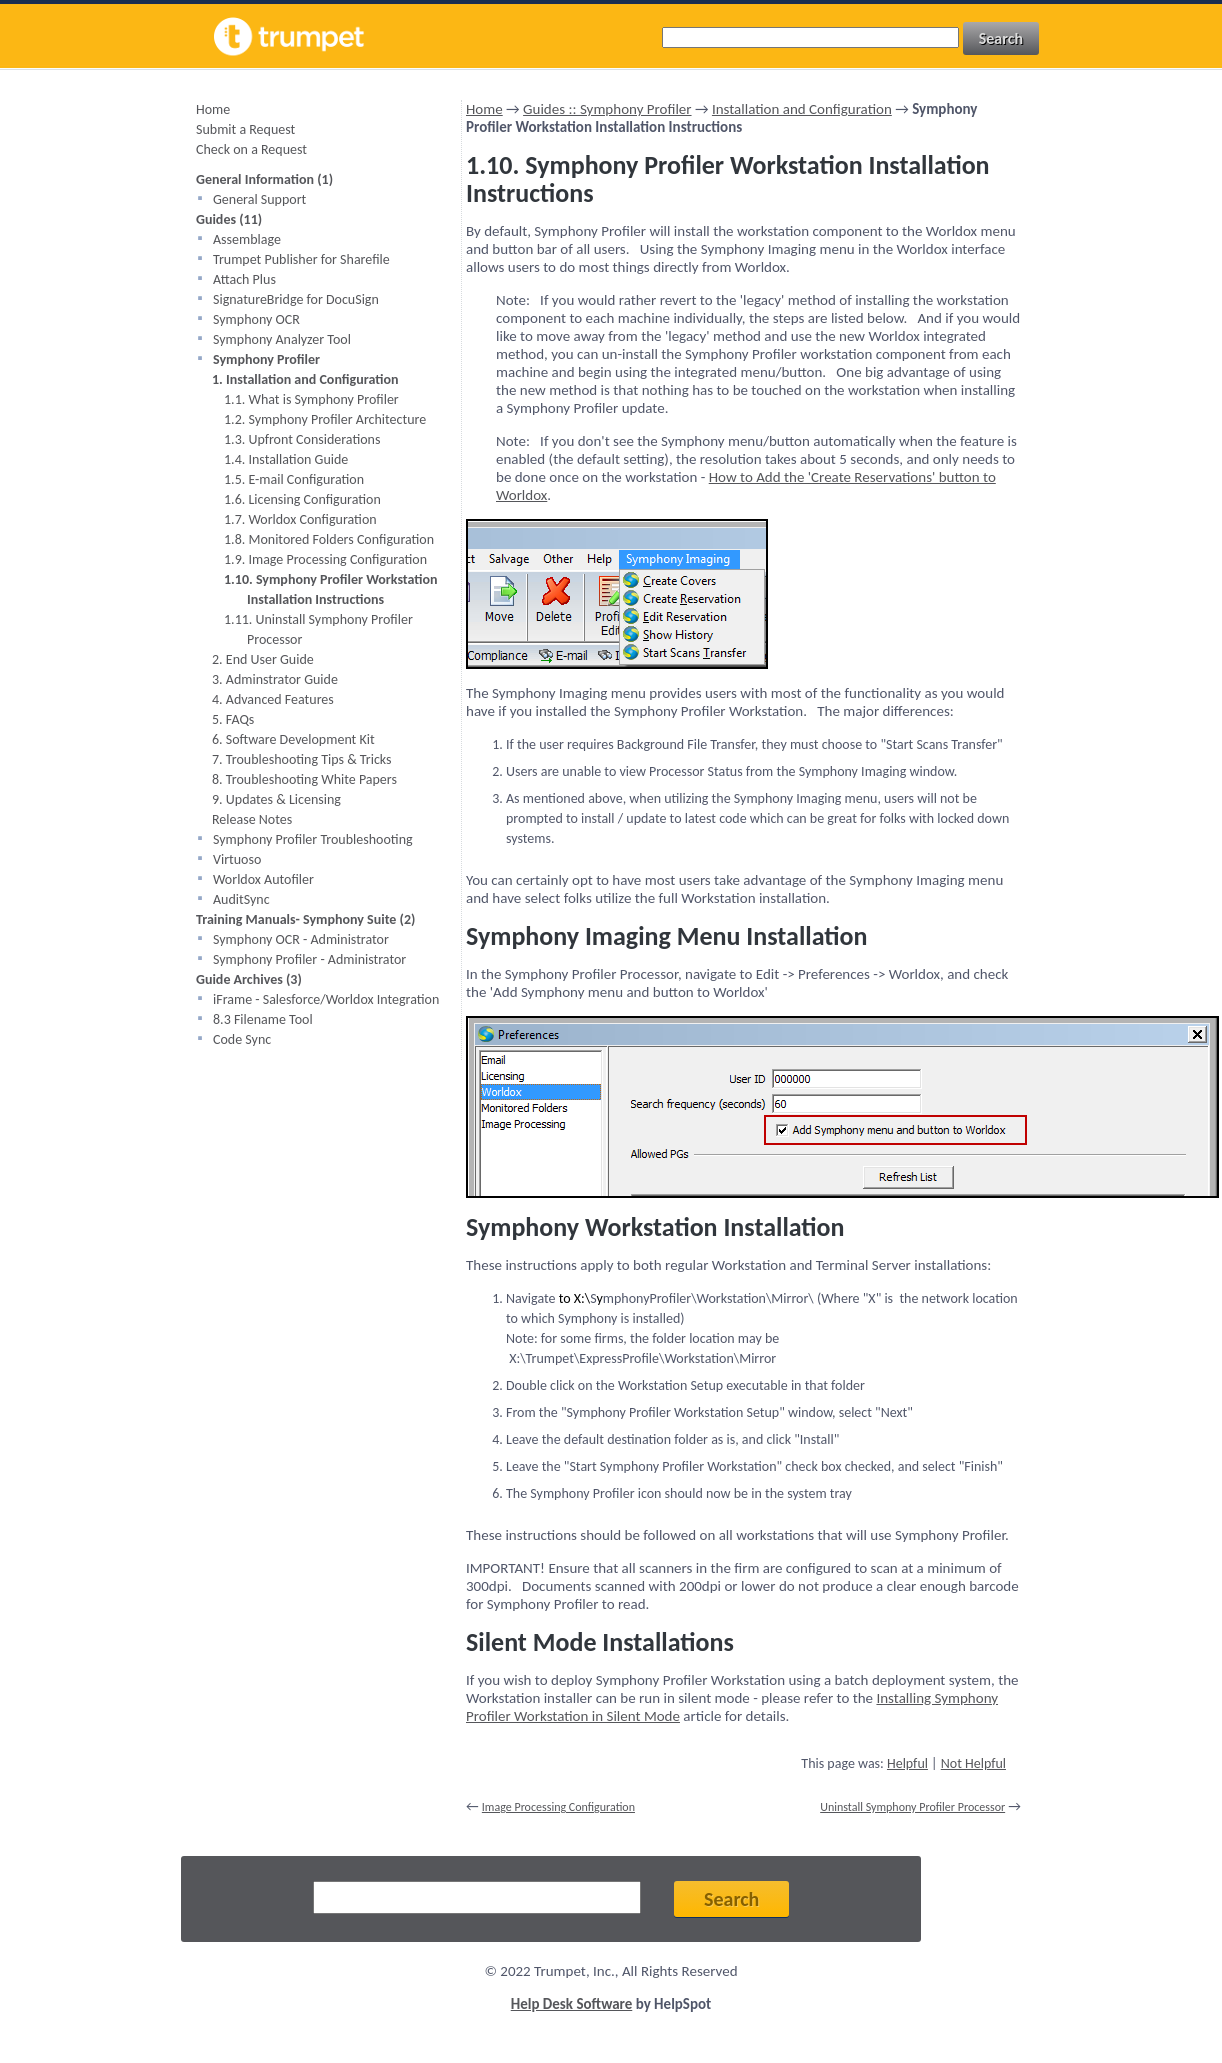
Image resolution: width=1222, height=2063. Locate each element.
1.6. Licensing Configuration (302, 499)
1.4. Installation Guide (286, 459)
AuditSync (241, 899)
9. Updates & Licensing (276, 799)
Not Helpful (973, 1763)
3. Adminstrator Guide (275, 679)
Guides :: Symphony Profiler (607, 109)
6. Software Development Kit (293, 739)
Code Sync (242, 1039)
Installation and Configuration (802, 109)
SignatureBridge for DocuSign (296, 299)
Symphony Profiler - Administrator (309, 959)
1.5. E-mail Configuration (294, 479)
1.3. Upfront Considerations (302, 439)
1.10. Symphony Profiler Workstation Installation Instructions (331, 589)
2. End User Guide (263, 659)
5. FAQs (233, 719)
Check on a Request (251, 149)
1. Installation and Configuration (305, 379)
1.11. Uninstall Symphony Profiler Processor (318, 629)
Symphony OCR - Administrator (301, 939)
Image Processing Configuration (558, 1807)
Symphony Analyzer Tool (282, 339)
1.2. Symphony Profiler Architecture (325, 419)
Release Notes (252, 819)
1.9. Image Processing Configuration (325, 559)
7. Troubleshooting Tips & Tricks (302, 759)
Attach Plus (244, 279)
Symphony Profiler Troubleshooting (313, 839)
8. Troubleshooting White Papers (304, 779)
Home (213, 109)
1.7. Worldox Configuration (300, 519)
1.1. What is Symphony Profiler (311, 399)
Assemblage (247, 239)
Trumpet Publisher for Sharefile (301, 259)
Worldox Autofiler (263, 879)
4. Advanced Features (273, 699)
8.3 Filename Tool (263, 1019)
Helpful (907, 1763)
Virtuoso (237, 859)
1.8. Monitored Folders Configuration (329, 539)
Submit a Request (245, 129)
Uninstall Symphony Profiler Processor (912, 1807)
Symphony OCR (256, 319)
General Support (259, 199)
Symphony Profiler (266, 359)
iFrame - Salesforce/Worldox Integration (326, 999)
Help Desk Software (572, 2004)
